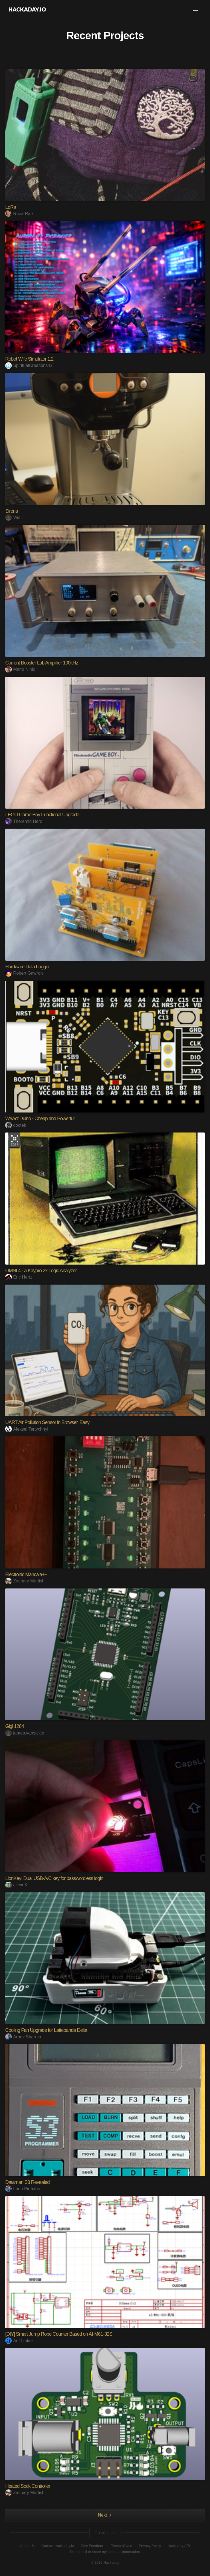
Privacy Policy (150, 2546)
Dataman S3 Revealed (27, 2182)
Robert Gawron (24, 973)
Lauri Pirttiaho (22, 2188)
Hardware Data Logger (27, 966)
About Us (27, 2546)
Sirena (11, 511)
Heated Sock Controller (27, 2486)
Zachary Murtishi (25, 1581)
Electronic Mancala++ (26, 1574)
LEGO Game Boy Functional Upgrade (42, 814)
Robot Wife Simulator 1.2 (29, 359)
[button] (195, 9)
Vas (12, 517)
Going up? (105, 2533)
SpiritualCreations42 (28, 365)
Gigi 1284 (14, 1726)
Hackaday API (179, 2546)
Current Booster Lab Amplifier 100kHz (41, 663)
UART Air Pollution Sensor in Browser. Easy (47, 1422)
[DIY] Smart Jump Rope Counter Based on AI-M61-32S (58, 2334)
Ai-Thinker (19, 2340)
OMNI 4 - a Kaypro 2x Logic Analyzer (41, 1270)
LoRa (10, 207)
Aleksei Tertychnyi (26, 1429)
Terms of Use (121, 2546)
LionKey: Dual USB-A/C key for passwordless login (54, 1878)
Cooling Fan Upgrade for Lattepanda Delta (46, 2030)
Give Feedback (92, 2546)
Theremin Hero (23, 821)
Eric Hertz (18, 1277)
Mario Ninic (20, 669)
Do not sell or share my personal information (105, 2552)
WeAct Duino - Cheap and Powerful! (40, 1118)
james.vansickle (24, 1733)
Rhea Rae (19, 213)
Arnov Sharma (23, 2037)
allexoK (16, 1884)
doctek (15, 1125)
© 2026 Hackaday (105, 2562)
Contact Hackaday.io (57, 2546)
